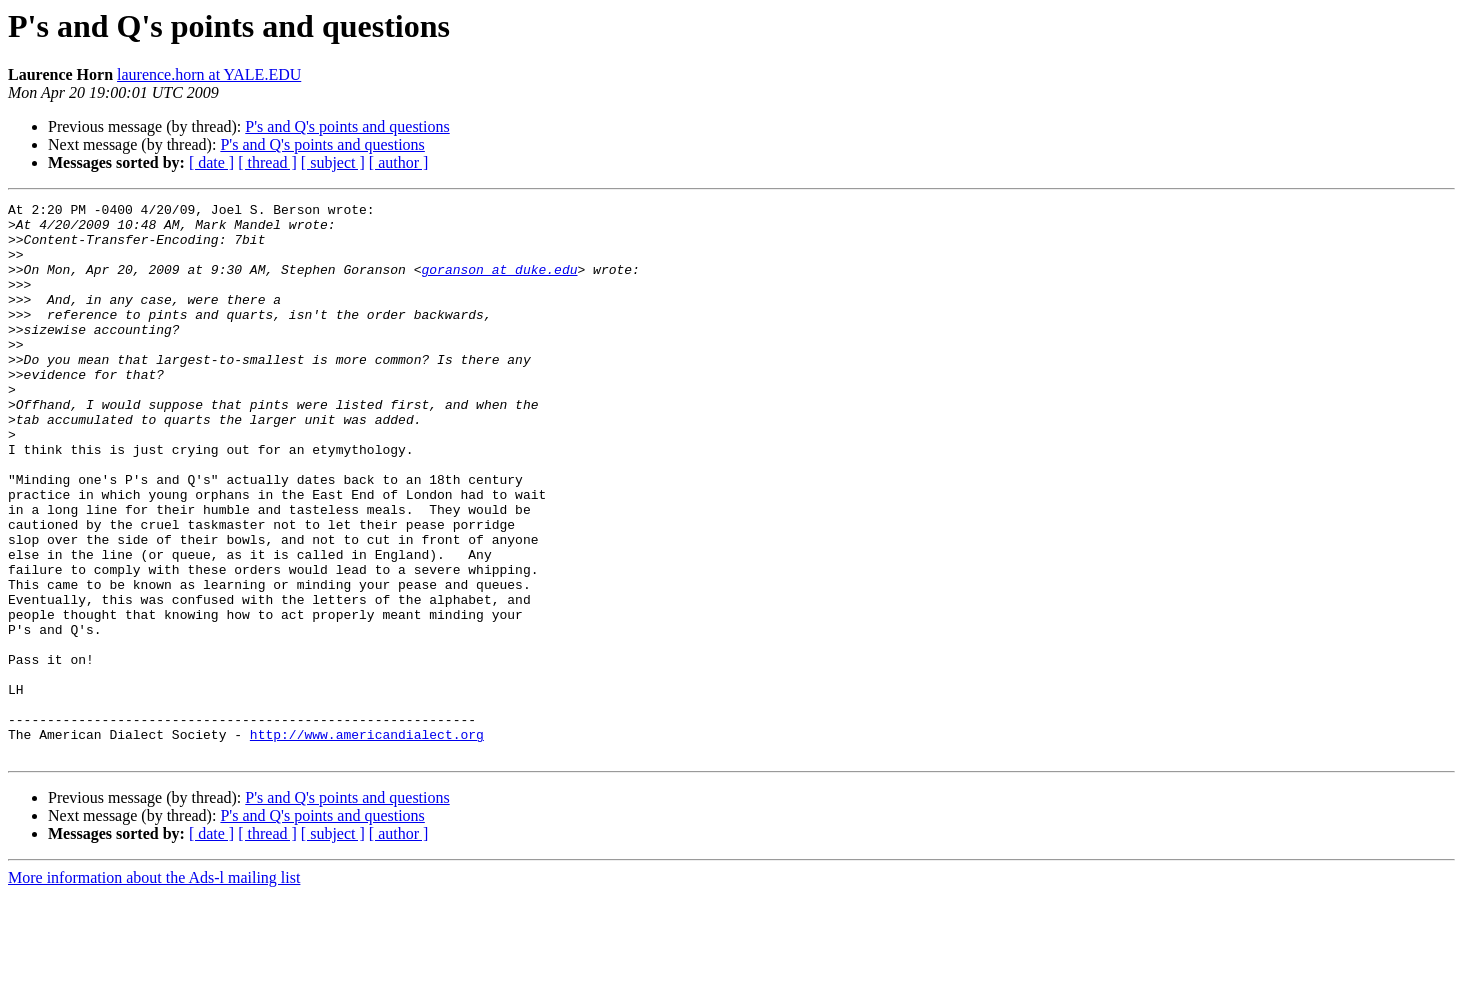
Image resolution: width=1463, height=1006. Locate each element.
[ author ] (399, 162)
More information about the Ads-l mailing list (154, 988)
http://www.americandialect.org (367, 842)
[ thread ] (267, 162)
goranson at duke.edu (499, 284)
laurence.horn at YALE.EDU (209, 74)
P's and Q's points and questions (347, 126)
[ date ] (211, 162)
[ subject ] (333, 162)
